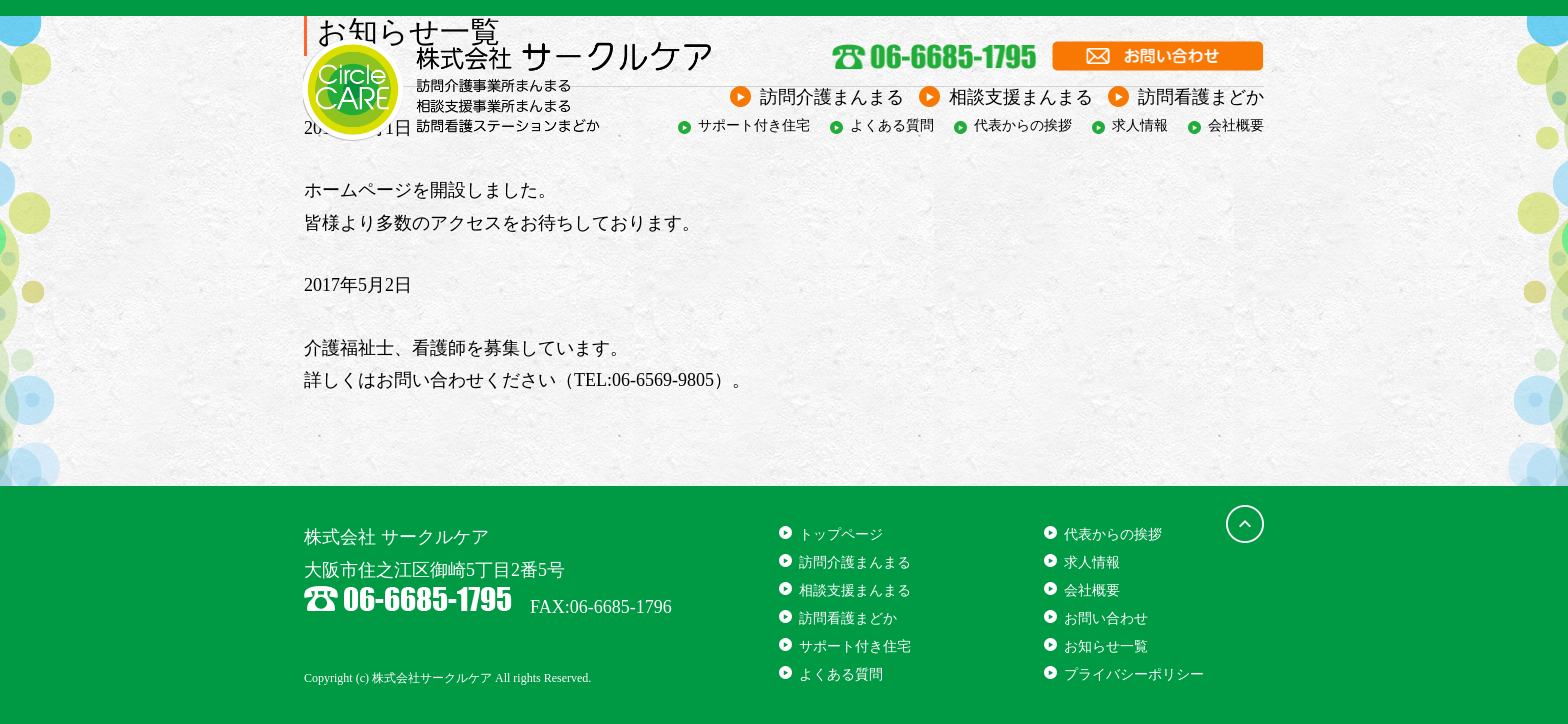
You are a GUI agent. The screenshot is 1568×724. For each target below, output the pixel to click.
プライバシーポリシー (1134, 674)
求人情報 (1140, 125)
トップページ (841, 534)
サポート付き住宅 (754, 125)
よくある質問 (892, 125)
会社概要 (1236, 125)
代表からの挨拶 (1023, 125)
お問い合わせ (1106, 618)
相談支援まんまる (1021, 97)
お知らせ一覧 (1106, 646)
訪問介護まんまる (832, 97)
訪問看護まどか (1201, 97)
